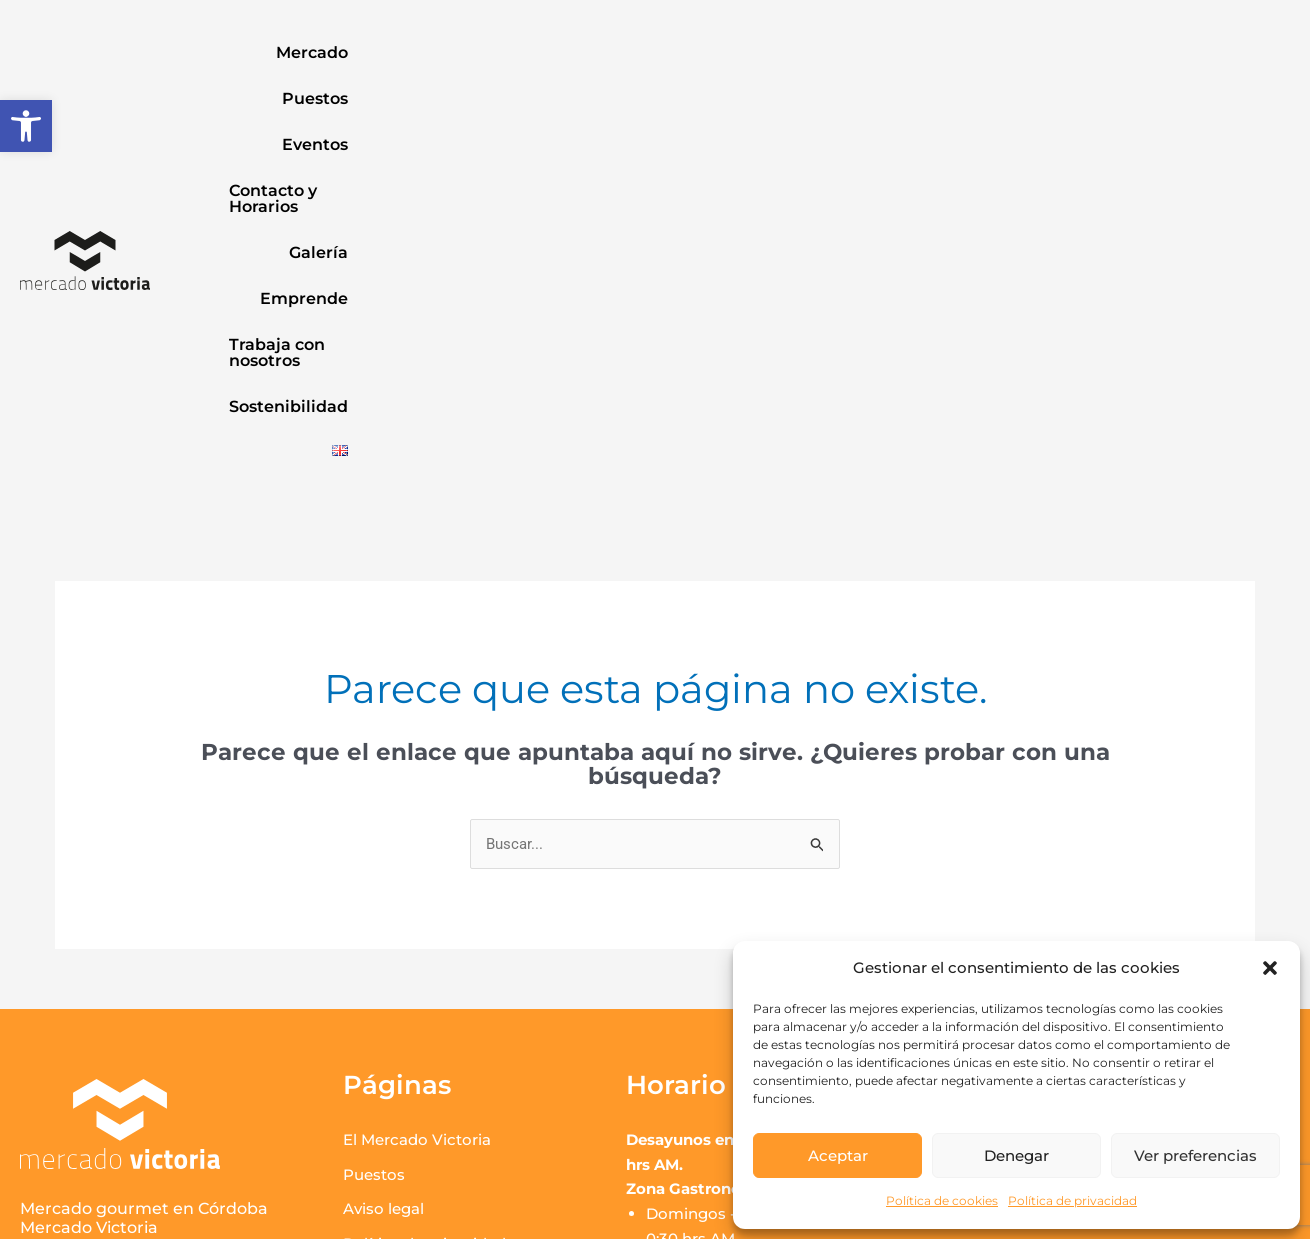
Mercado (299, 52)
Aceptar (838, 1155)
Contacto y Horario (414, 959)
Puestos (398, 52)
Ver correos (1030, 850)
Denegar (1016, 1155)
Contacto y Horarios (637, 52)
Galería (777, 52)
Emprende (881, 52)
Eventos (494, 52)
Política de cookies (942, 1200)
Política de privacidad (1072, 1200)
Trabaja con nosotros (1040, 52)
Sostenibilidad (1215, 52)
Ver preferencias (1195, 1155)
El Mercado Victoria (417, 785)
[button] (26, 126)
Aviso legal (383, 855)
